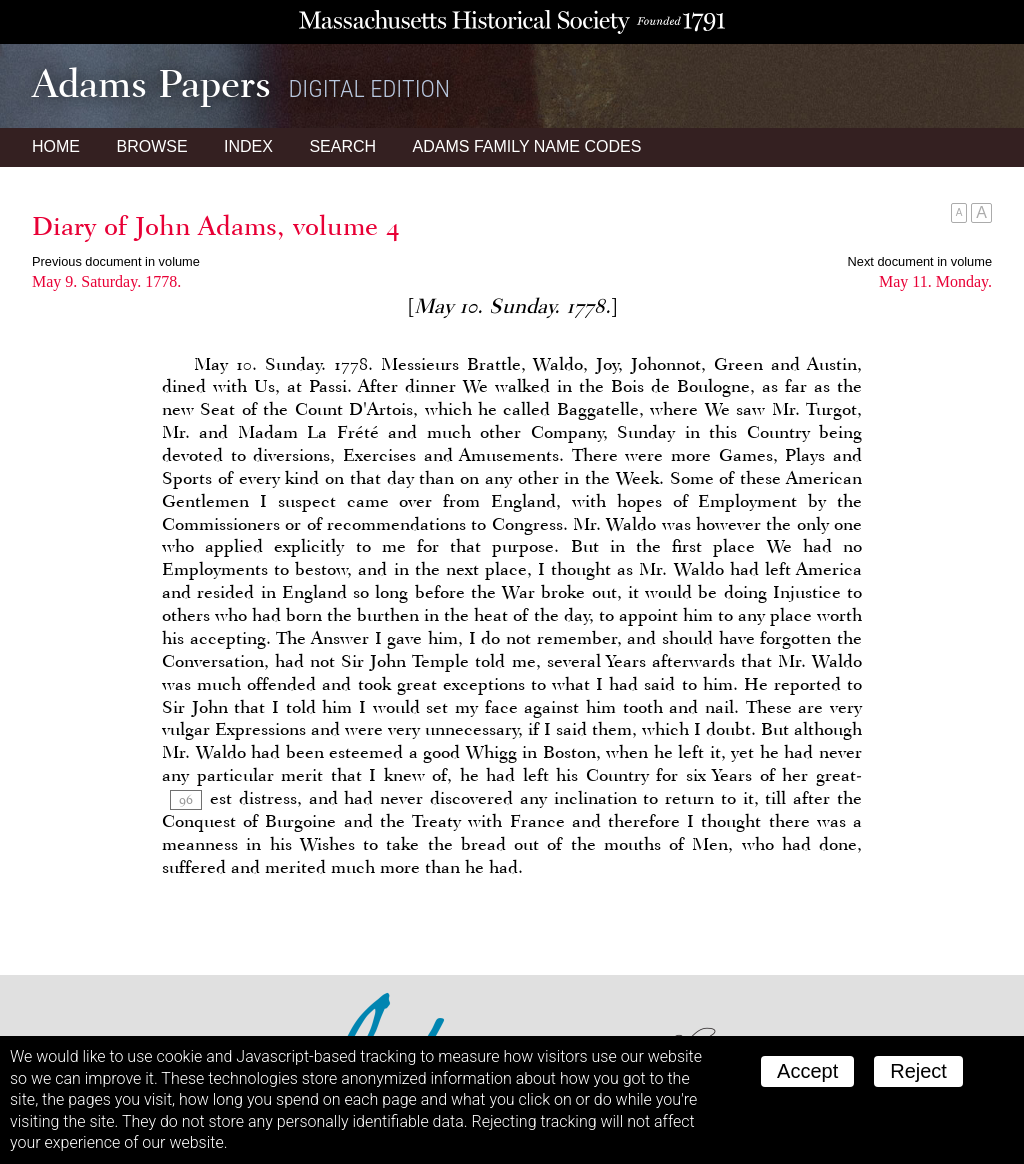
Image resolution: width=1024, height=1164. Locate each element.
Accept (807, 1071)
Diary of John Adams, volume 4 (216, 226)
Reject (918, 1071)
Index (248, 146)
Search (342, 146)
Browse (151, 146)
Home (56, 146)
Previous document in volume (116, 261)
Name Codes (527, 146)
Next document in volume (920, 261)
